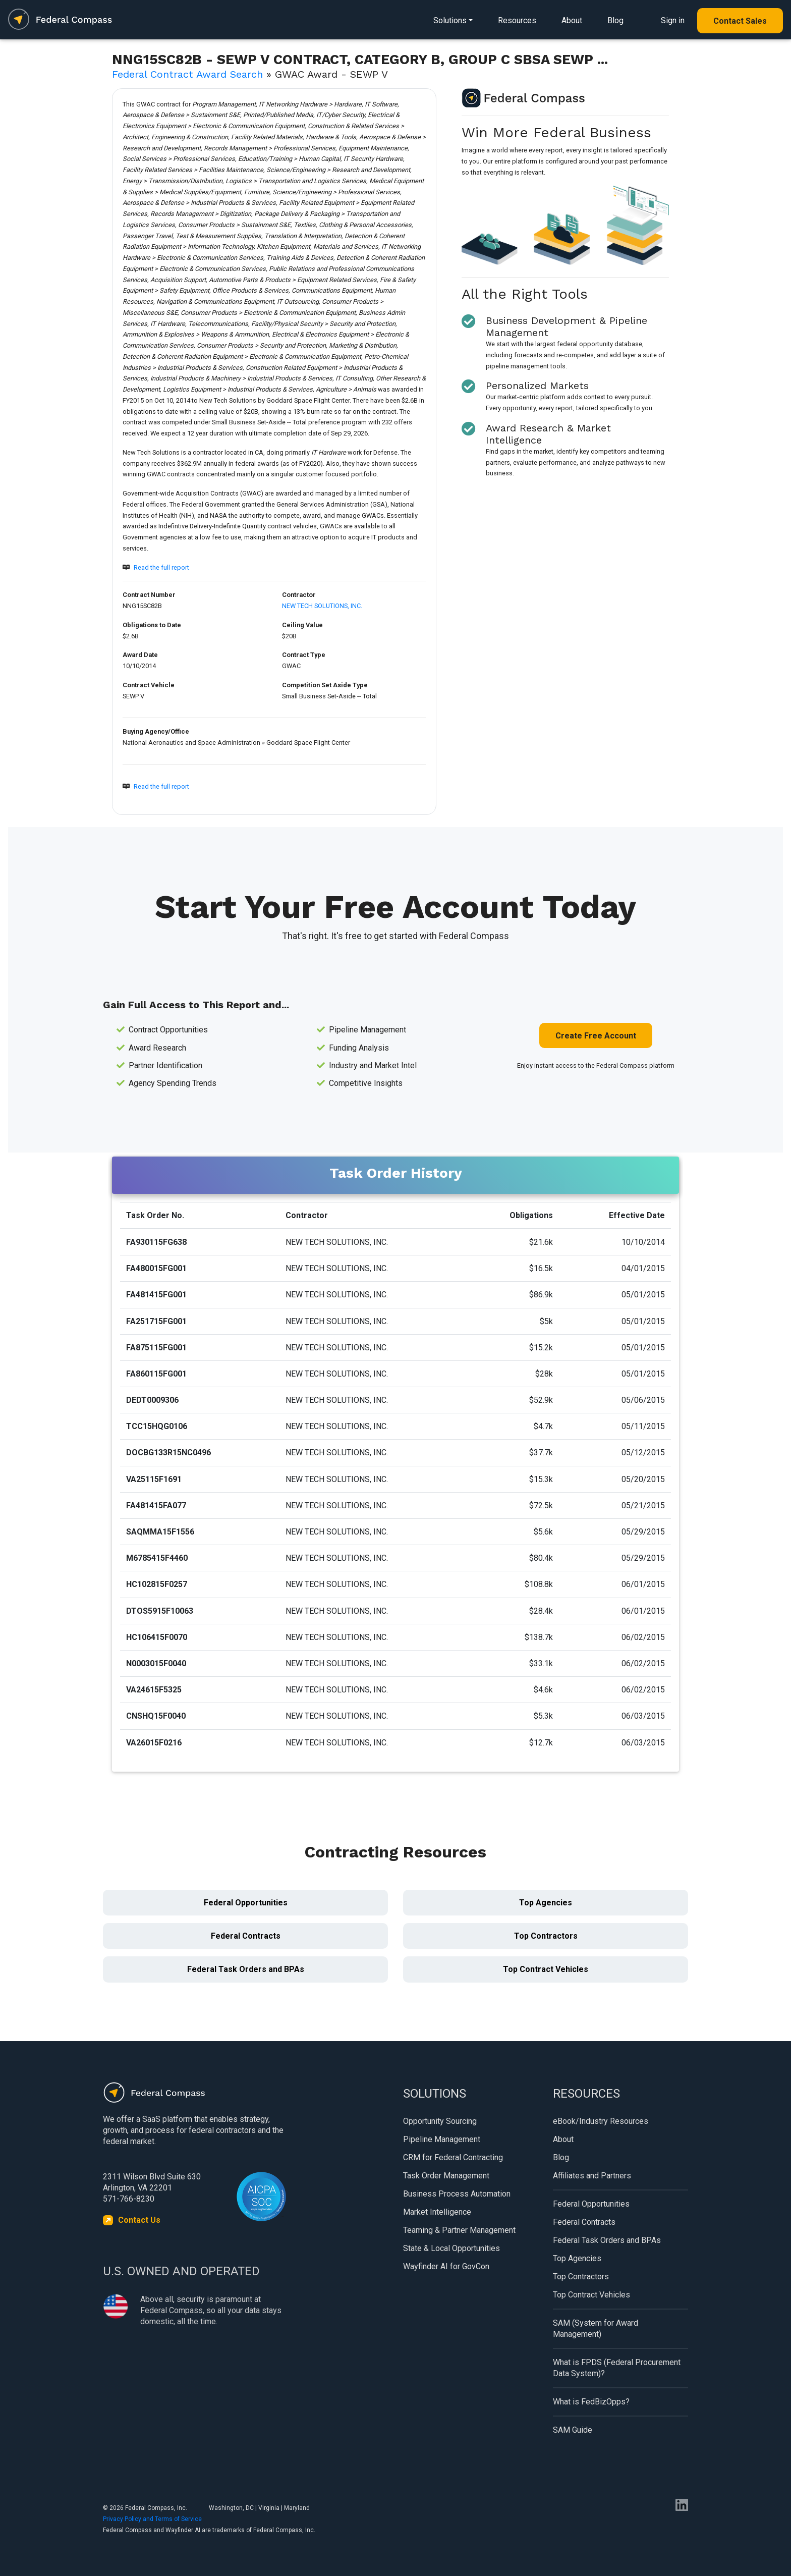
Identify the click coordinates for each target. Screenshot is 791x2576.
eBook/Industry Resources (600, 2121)
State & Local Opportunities (451, 2248)
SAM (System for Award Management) (595, 2328)
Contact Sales (740, 21)
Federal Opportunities (246, 1902)
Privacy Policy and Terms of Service (152, 2519)
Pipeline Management (441, 2139)
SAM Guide (572, 2430)
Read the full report (161, 567)
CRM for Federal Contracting (453, 2157)
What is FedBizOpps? (591, 2401)
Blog (615, 20)
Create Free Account (595, 1035)
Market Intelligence (437, 2212)
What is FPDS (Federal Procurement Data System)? (617, 2368)
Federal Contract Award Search (187, 74)
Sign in (673, 20)
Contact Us (139, 2220)
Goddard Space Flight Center (308, 742)
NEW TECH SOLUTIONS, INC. (322, 606)
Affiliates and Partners (592, 2175)
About (571, 20)
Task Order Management (446, 2175)
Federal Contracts (245, 1936)
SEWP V (133, 696)
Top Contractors (546, 1936)
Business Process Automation (457, 2194)
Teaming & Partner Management (459, 2230)
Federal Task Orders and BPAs (245, 1969)
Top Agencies (545, 1902)
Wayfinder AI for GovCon (446, 2266)
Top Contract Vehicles (545, 1969)
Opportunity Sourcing (440, 2121)
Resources (517, 20)
